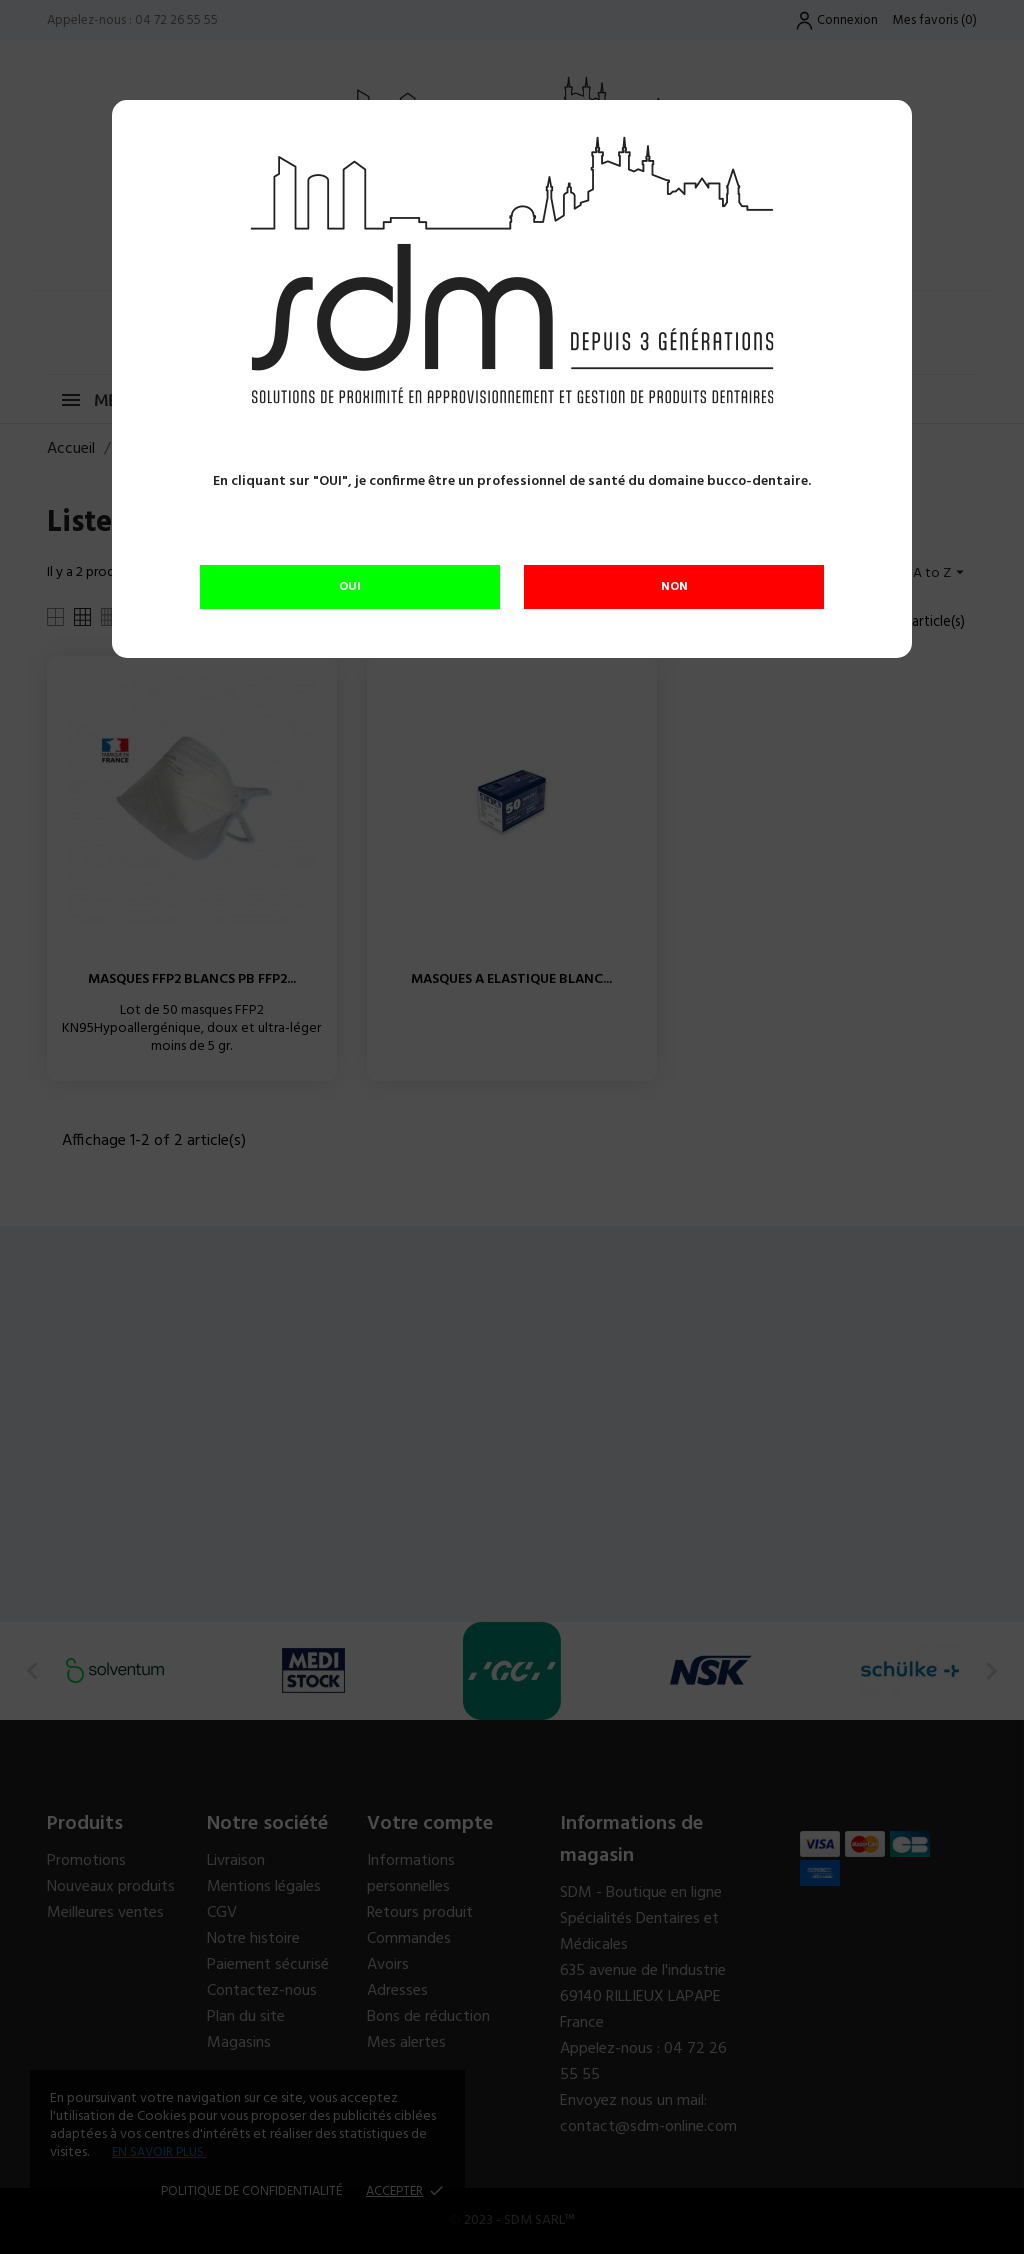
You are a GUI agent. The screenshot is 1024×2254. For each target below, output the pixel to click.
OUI (350, 587)
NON (674, 587)
